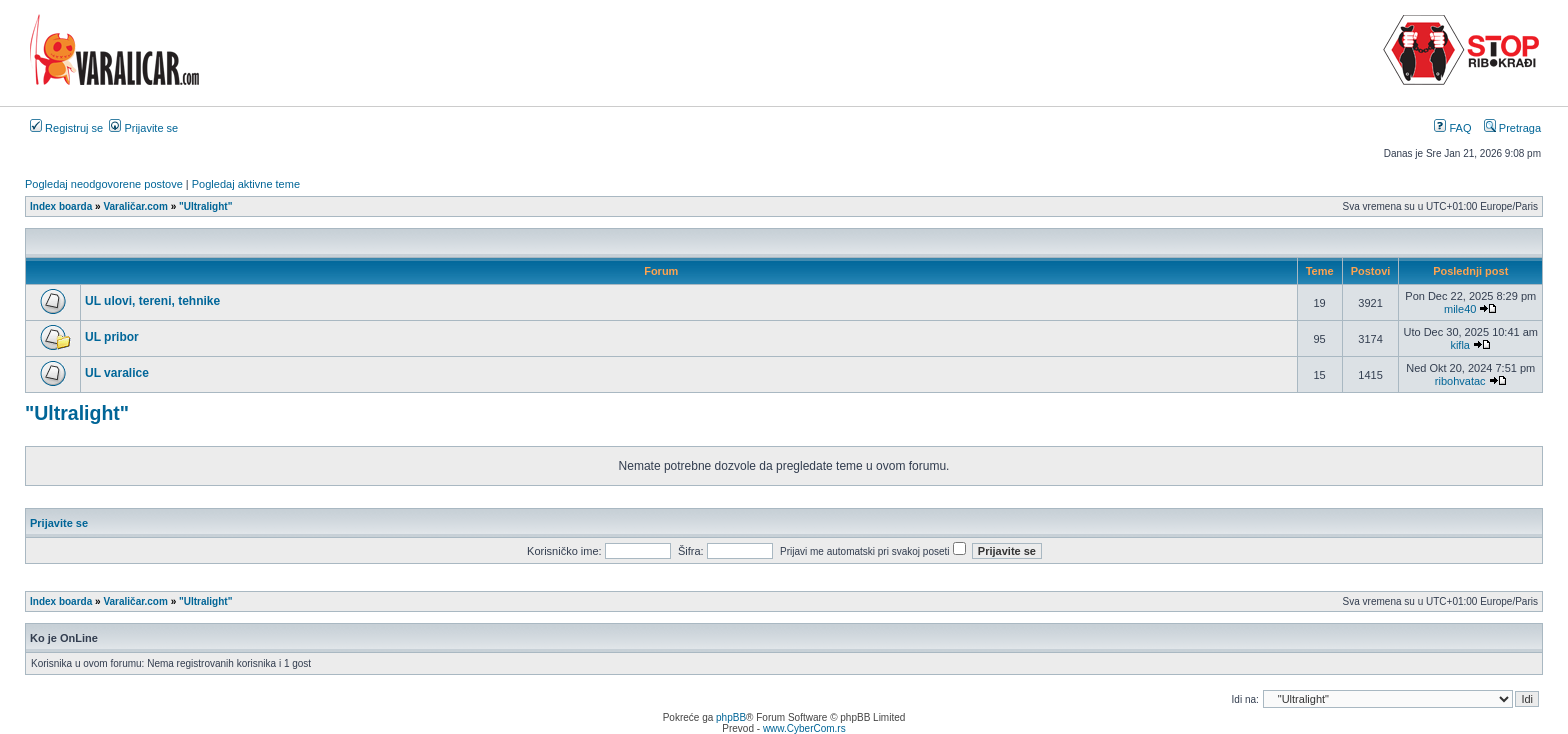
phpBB (731, 717)
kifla (1460, 345)
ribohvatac (1460, 381)
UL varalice (117, 373)
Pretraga (1512, 128)
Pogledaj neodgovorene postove (104, 184)
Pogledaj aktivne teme (246, 184)
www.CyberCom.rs (804, 728)
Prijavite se (143, 128)
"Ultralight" (77, 413)
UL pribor (112, 337)
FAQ (1452, 128)
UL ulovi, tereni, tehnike (152, 301)
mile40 (1460, 309)
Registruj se (66, 128)
